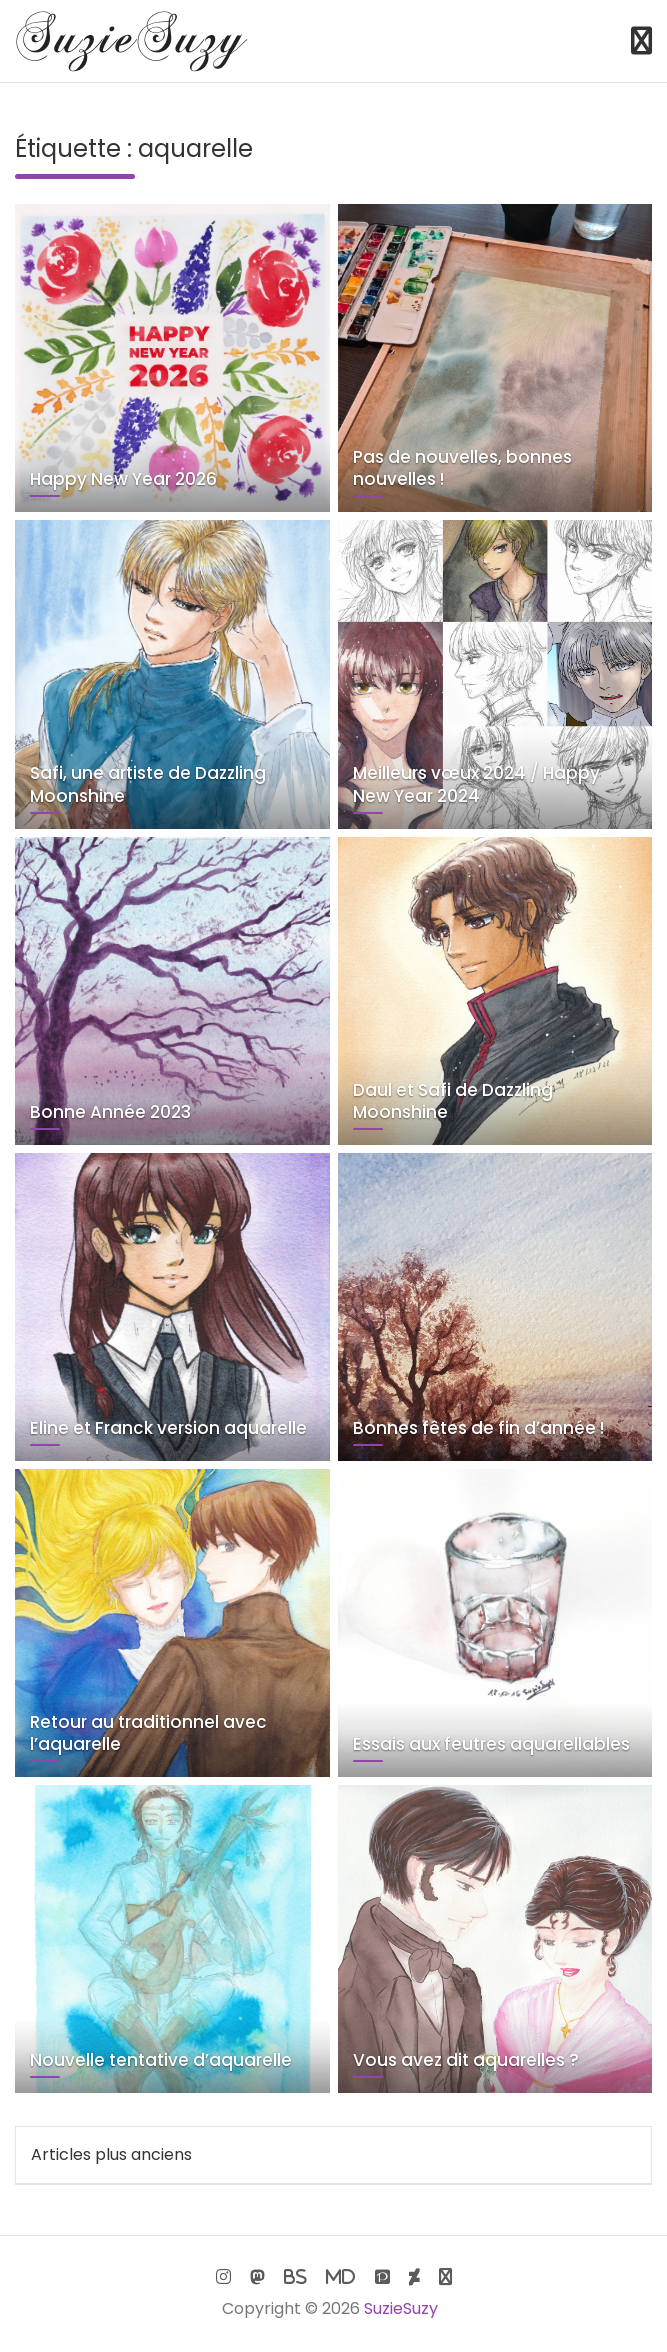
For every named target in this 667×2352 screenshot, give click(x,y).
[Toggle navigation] (641, 41)
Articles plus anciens (111, 2154)
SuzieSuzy (401, 2308)
